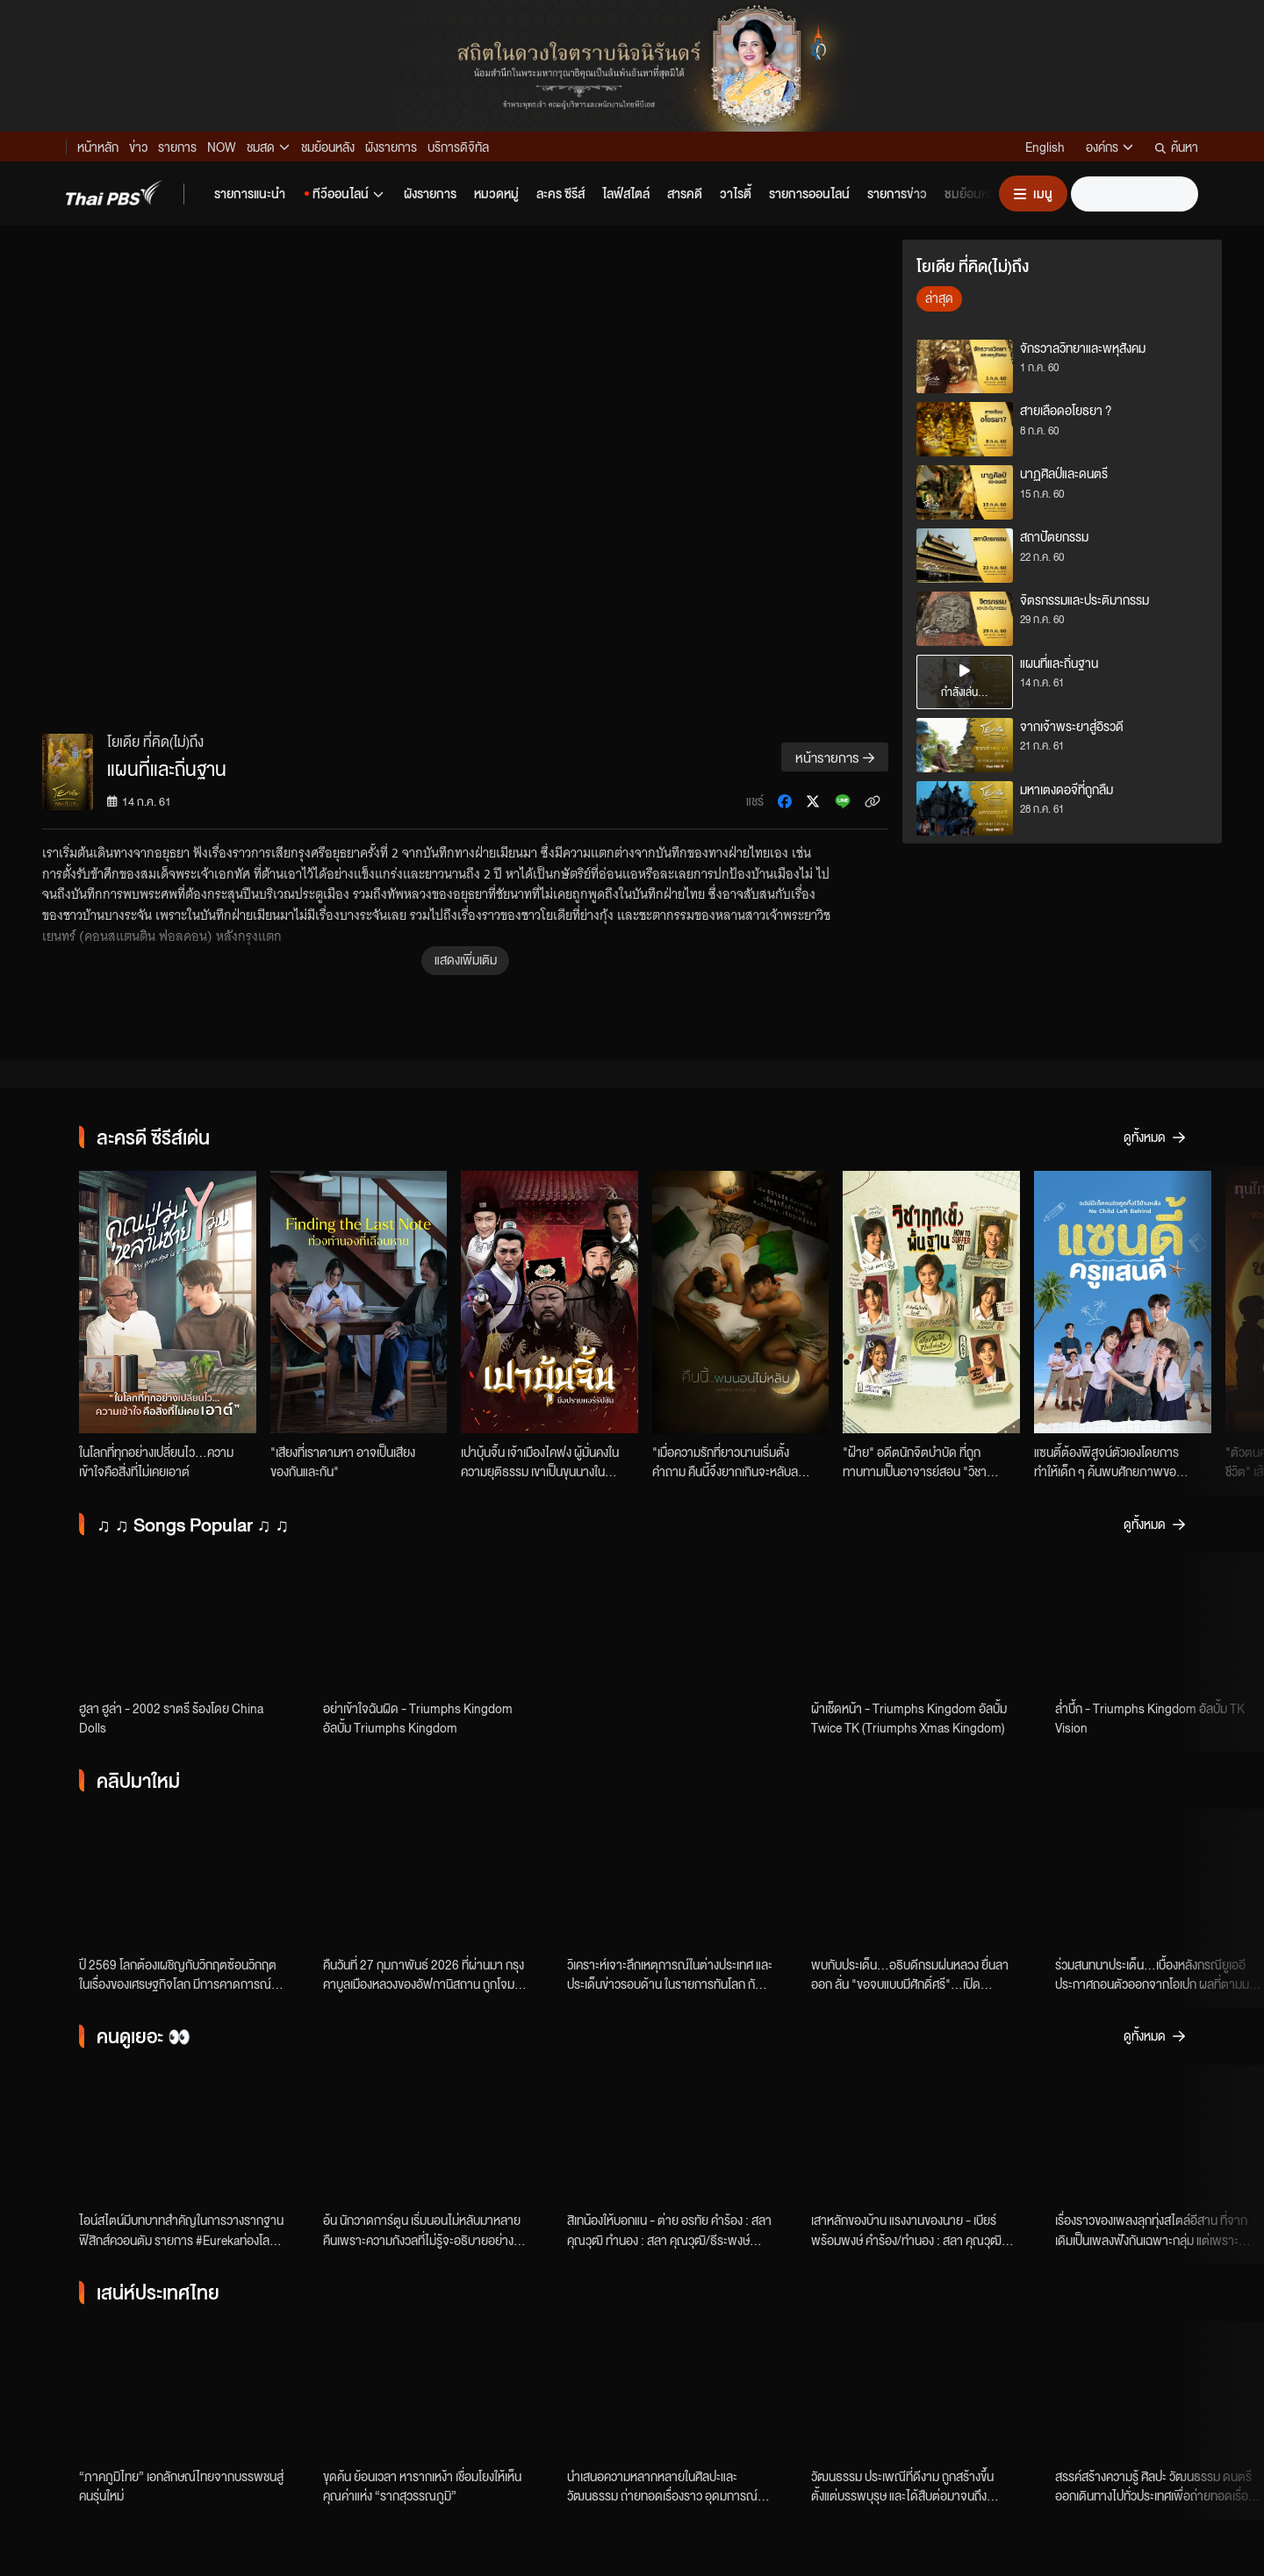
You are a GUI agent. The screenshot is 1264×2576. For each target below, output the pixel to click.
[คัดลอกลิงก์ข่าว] (872, 801)
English (1045, 146)
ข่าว (138, 146)
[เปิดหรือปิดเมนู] (1033, 194)
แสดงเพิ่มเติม (465, 959)
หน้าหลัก (97, 146)
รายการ (177, 146)
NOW (221, 146)
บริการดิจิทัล (458, 146)
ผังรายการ (391, 146)
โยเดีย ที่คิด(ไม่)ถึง (155, 741)
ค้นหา (1176, 146)
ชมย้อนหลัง (328, 146)
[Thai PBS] (114, 192)
